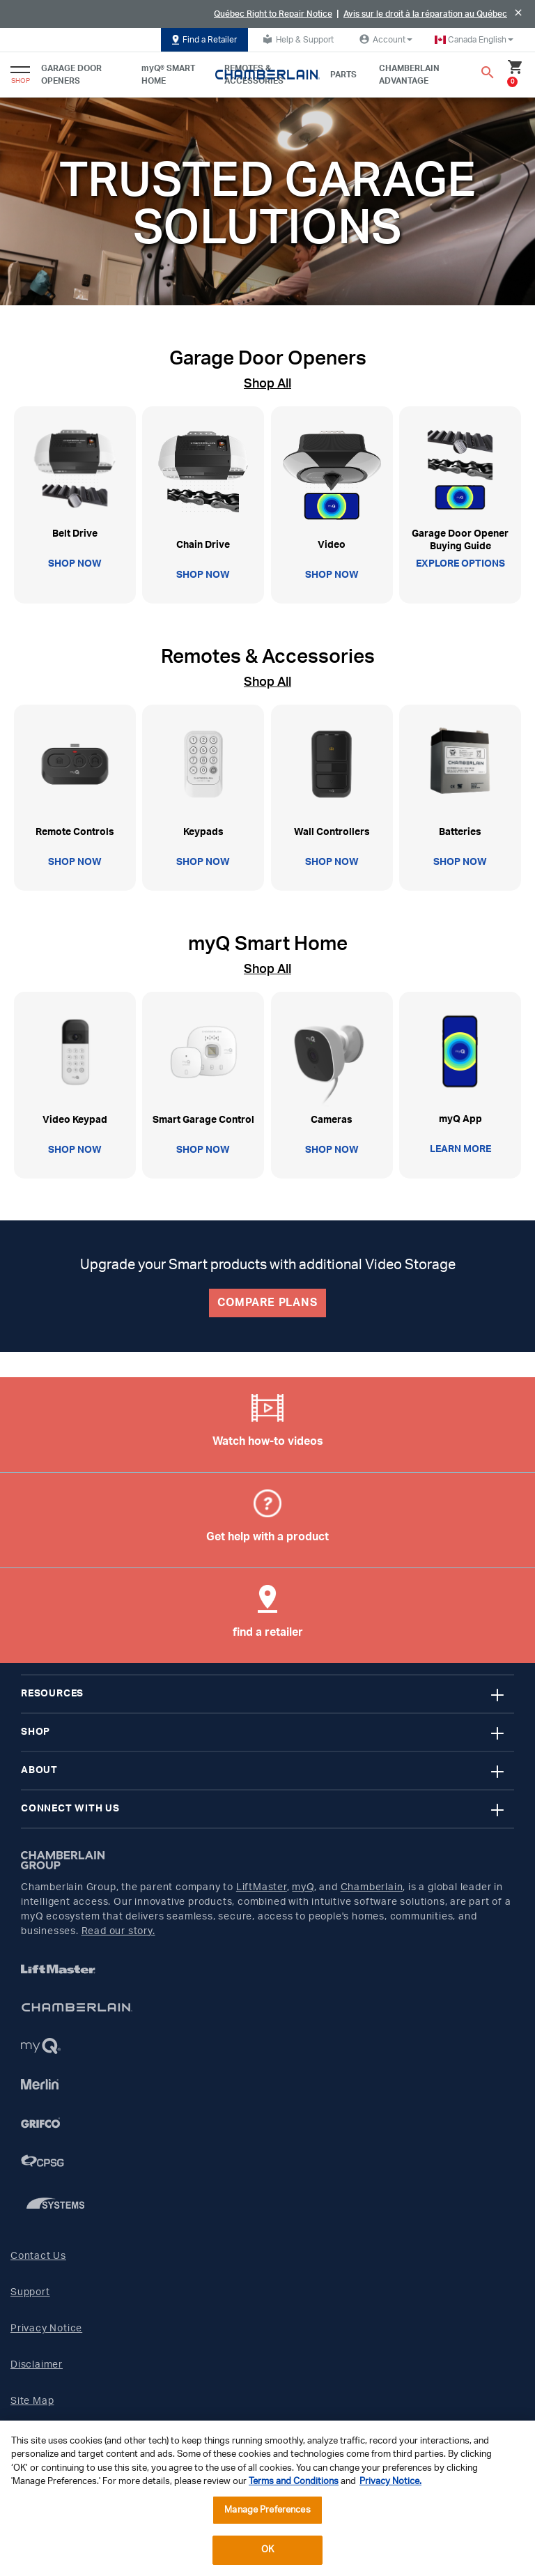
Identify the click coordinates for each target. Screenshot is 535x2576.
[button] (474, 40)
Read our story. (118, 1931)
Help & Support (296, 39)
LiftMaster (261, 1887)
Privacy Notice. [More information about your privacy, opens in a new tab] (390, 2481)
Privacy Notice (46, 2328)
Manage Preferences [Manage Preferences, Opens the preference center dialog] (267, 2510)
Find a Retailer (204, 40)
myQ (302, 1887)
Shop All (267, 384)
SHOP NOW (75, 564)
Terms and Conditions (294, 2481)
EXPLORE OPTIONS (460, 564)
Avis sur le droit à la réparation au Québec (425, 14)
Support (30, 2292)
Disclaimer (36, 2365)
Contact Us (38, 2256)
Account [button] (384, 39)
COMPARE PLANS (267, 1302)
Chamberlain (372, 1887)
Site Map (32, 2401)
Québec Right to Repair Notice (273, 14)
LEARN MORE (460, 1149)
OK (267, 2549)
